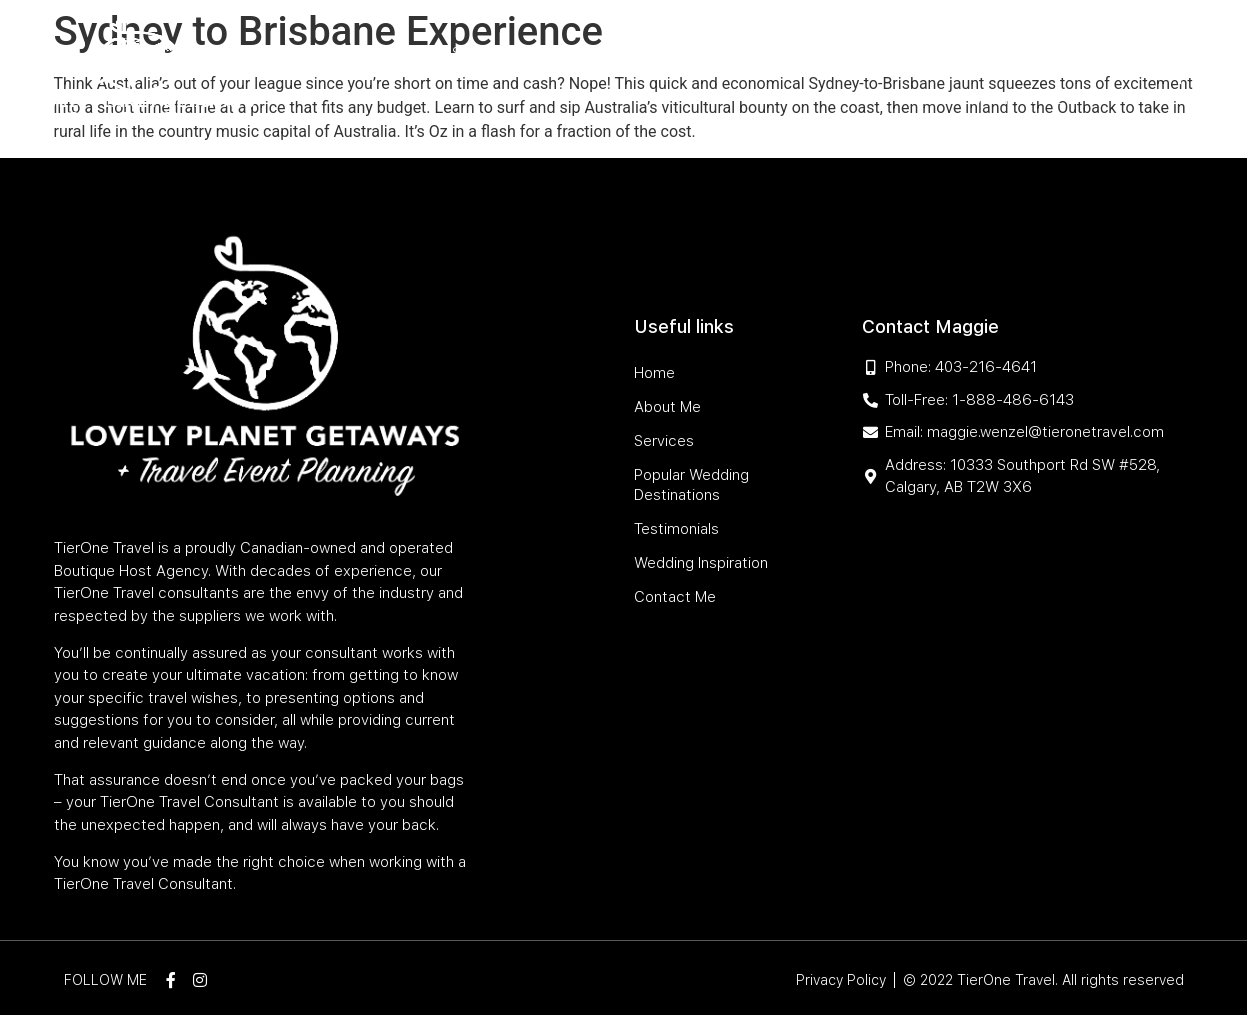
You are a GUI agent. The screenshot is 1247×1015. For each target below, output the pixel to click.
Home (335, 53)
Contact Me (1016, 99)
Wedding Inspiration (985, 53)
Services (484, 53)
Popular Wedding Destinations (657, 53)
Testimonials (847, 53)
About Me (404, 53)
